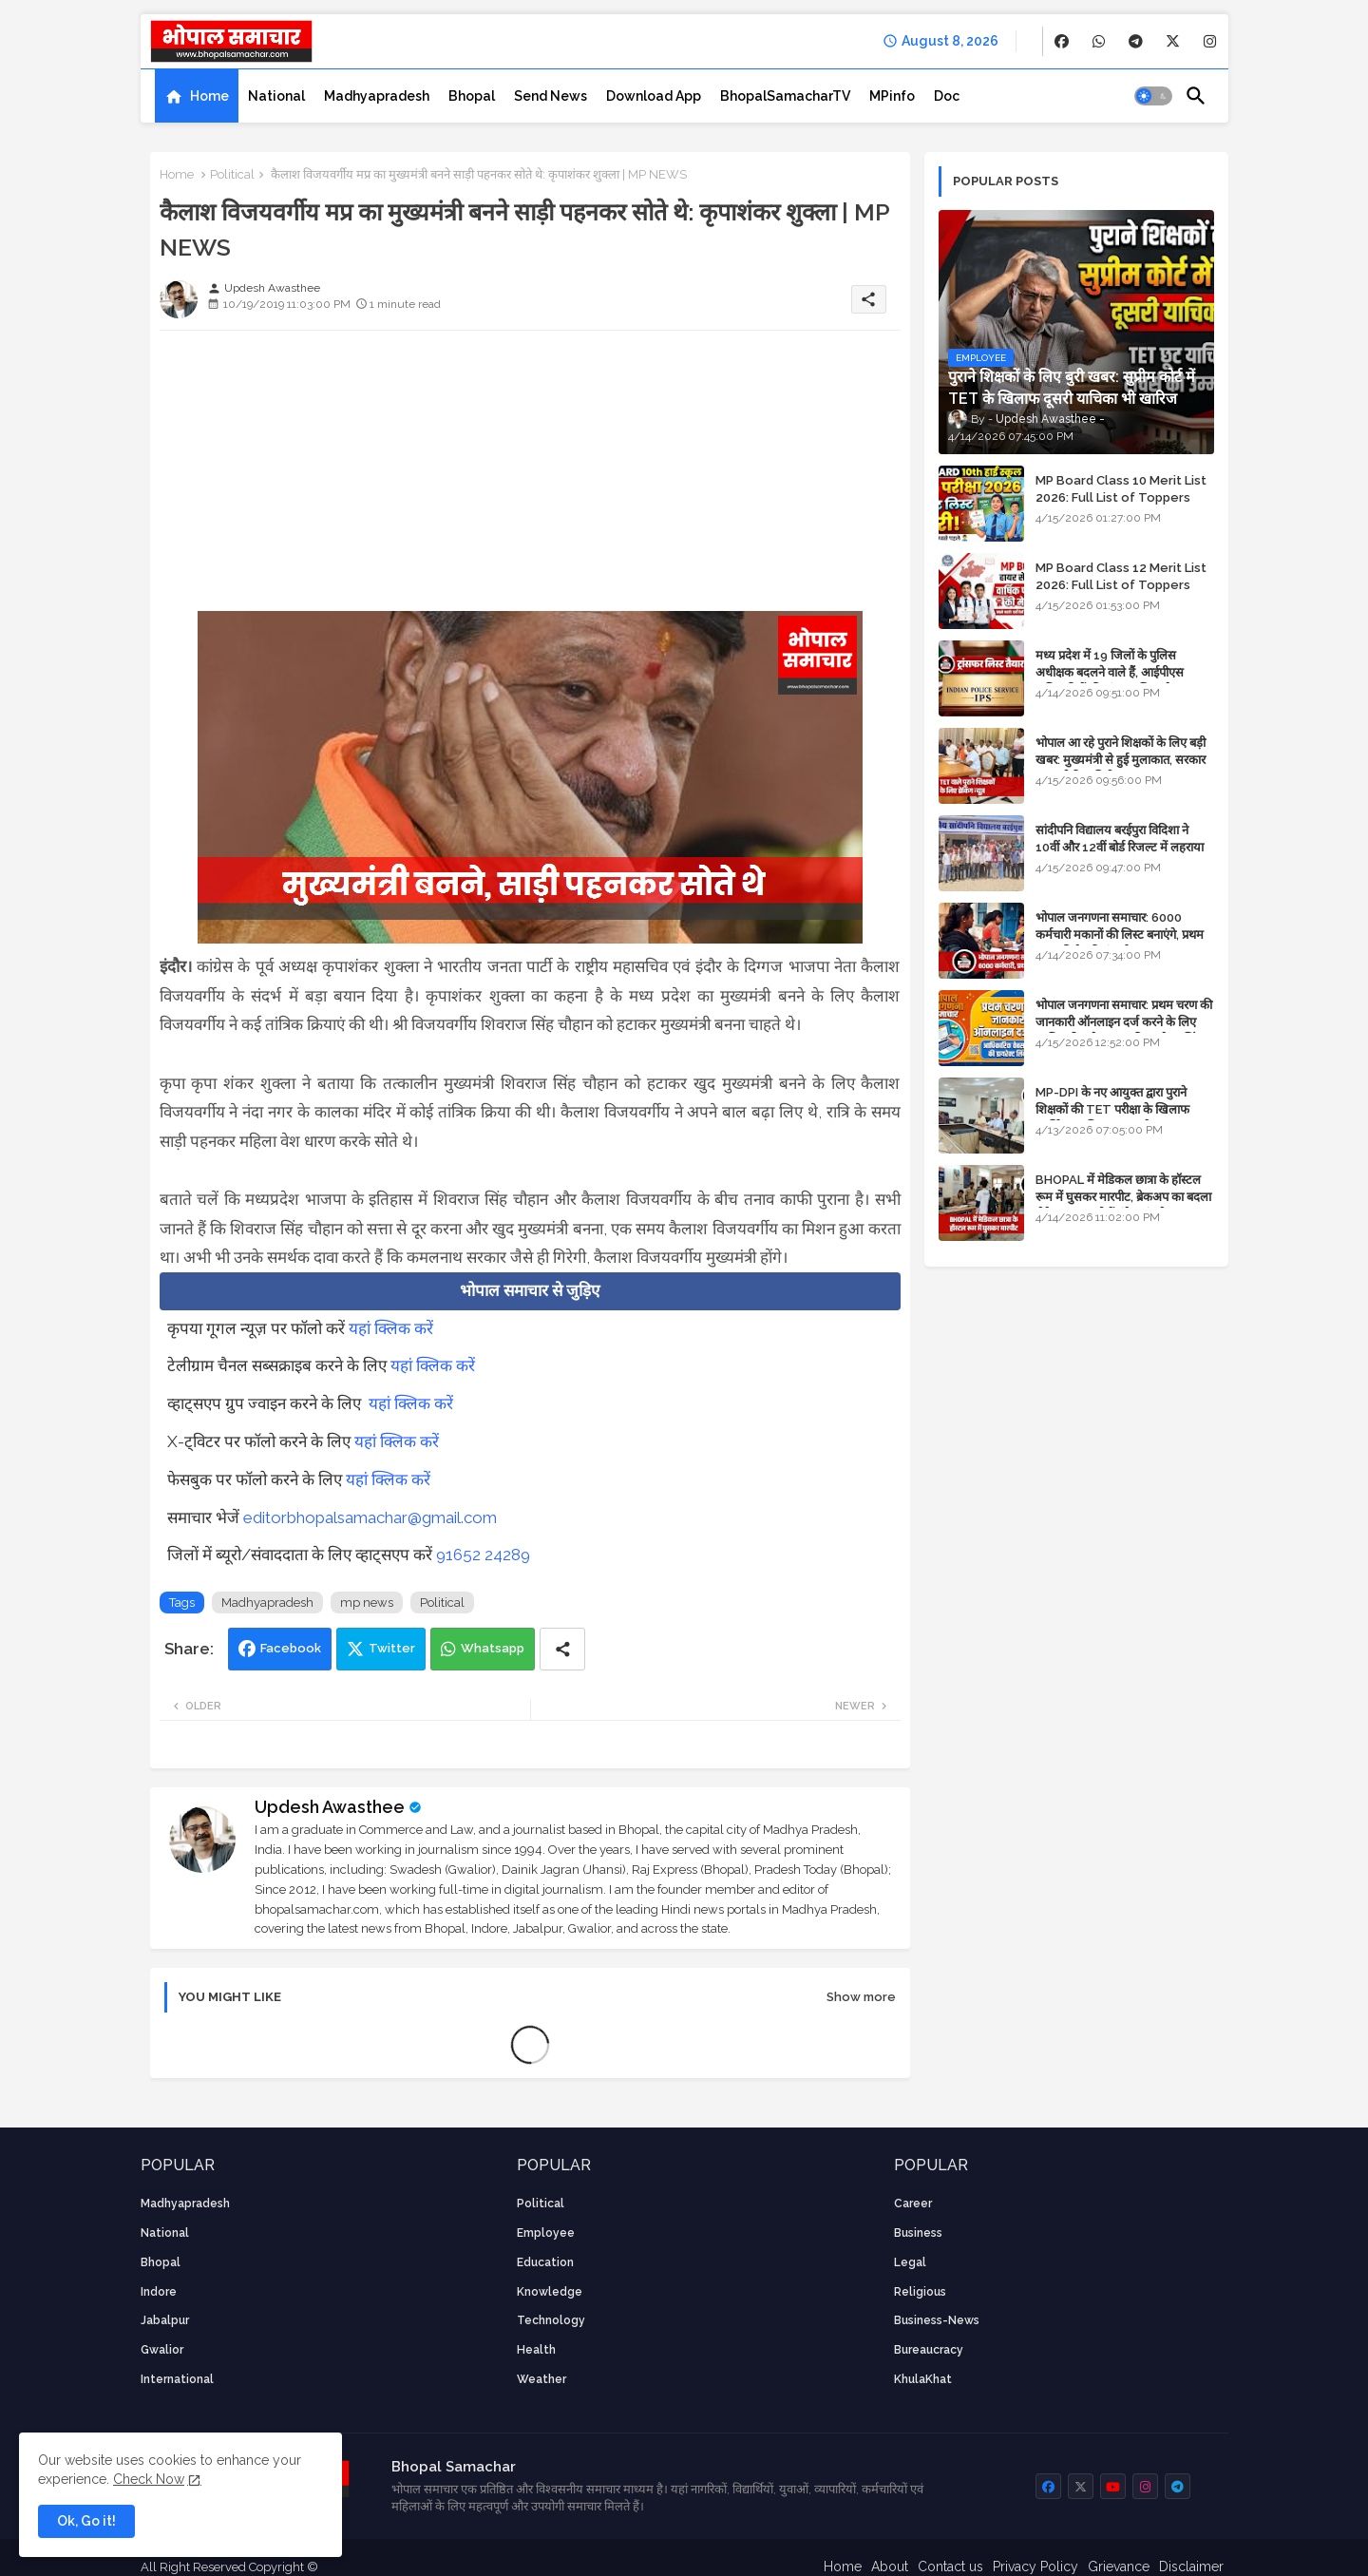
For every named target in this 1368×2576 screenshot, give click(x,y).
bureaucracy (928, 2350)
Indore (159, 2292)
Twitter (392, 1648)
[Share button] (562, 1649)
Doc (947, 96)
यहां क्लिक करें (391, 1328)
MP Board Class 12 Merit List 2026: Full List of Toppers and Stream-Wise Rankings (1121, 585)
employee (546, 2233)
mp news (366, 1602)
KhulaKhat (923, 2379)
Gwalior (162, 2350)
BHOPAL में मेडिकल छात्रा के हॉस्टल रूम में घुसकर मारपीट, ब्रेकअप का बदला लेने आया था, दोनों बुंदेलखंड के (1123, 1197)
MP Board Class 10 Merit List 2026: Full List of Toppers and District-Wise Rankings (1121, 497)
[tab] (196, 96)
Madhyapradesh (376, 96)
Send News (550, 96)
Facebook (290, 1648)
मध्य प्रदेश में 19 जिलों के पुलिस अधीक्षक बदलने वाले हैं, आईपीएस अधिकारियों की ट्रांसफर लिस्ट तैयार (1111, 672)
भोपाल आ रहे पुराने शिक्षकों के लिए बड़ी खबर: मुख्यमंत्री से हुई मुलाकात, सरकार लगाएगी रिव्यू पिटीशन (1121, 759)
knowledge (549, 2292)
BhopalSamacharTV (785, 96)
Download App (653, 96)
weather (541, 2379)
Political (232, 174)
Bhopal (471, 96)
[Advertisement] (530, 478)
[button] (1153, 95)
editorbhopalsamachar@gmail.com (370, 1517)
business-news (936, 2320)
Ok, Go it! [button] (86, 2520)
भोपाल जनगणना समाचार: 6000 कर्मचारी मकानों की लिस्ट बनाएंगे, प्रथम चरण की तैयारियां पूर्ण (1120, 934)
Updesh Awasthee (330, 1807)
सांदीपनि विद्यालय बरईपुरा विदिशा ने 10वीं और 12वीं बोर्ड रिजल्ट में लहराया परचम (1120, 847)
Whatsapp (492, 1648)
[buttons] (1062, 41)
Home (209, 96)
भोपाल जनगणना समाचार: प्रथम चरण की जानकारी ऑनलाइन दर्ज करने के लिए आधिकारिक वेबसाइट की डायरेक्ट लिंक (1124, 1022)
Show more (861, 1997)
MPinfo (892, 96)
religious (920, 2292)
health (536, 2350)
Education (545, 2262)
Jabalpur (165, 2320)
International (177, 2379)
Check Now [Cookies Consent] (148, 2479)
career (913, 2203)
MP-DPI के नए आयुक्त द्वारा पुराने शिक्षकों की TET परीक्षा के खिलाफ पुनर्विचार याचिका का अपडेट (1112, 1109)
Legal (910, 2262)
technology (551, 2320)
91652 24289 (483, 1554)
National (276, 96)
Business (918, 2233)
